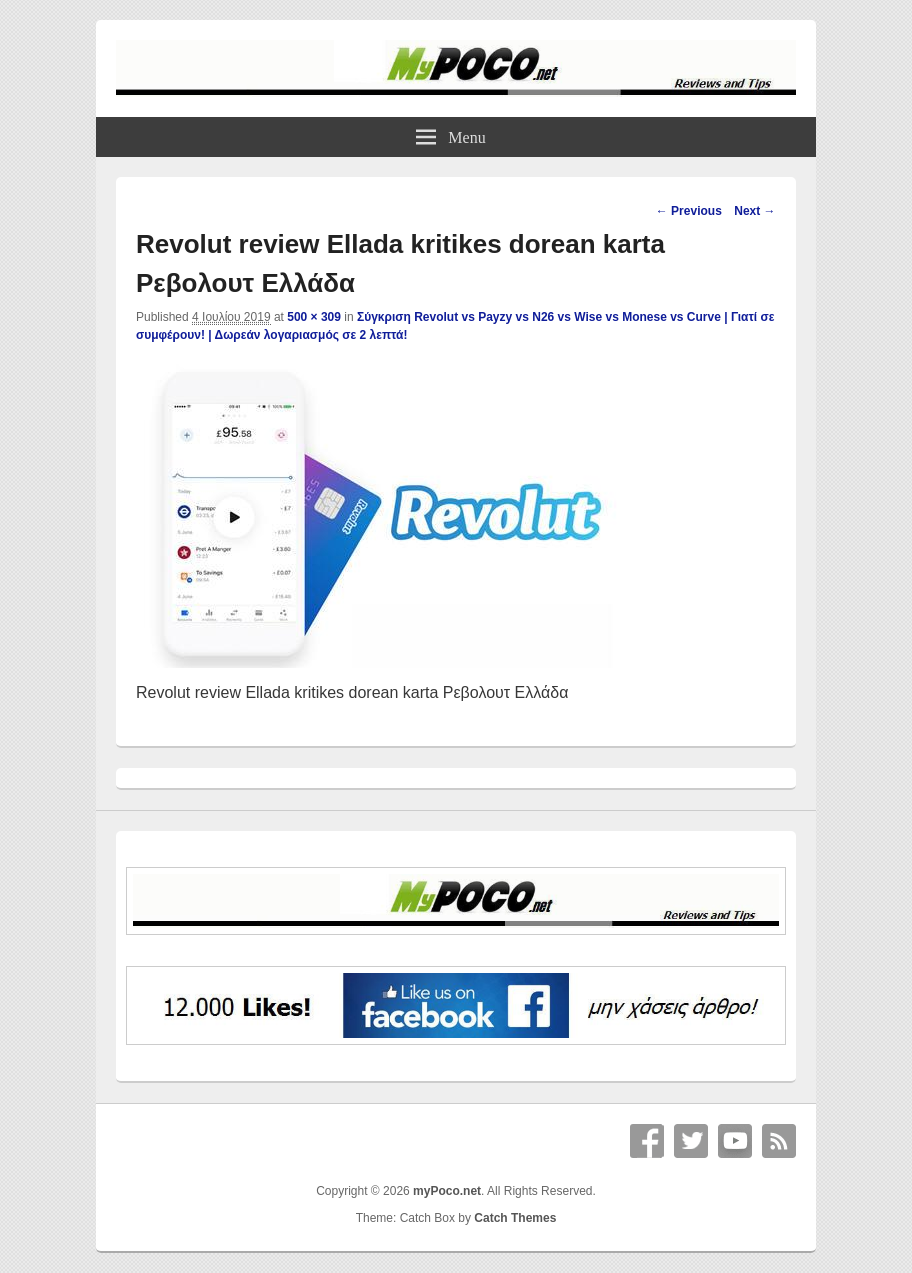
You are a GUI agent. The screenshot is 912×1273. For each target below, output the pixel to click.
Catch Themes (515, 1218)
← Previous (689, 211)
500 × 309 (314, 317)
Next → (754, 211)
